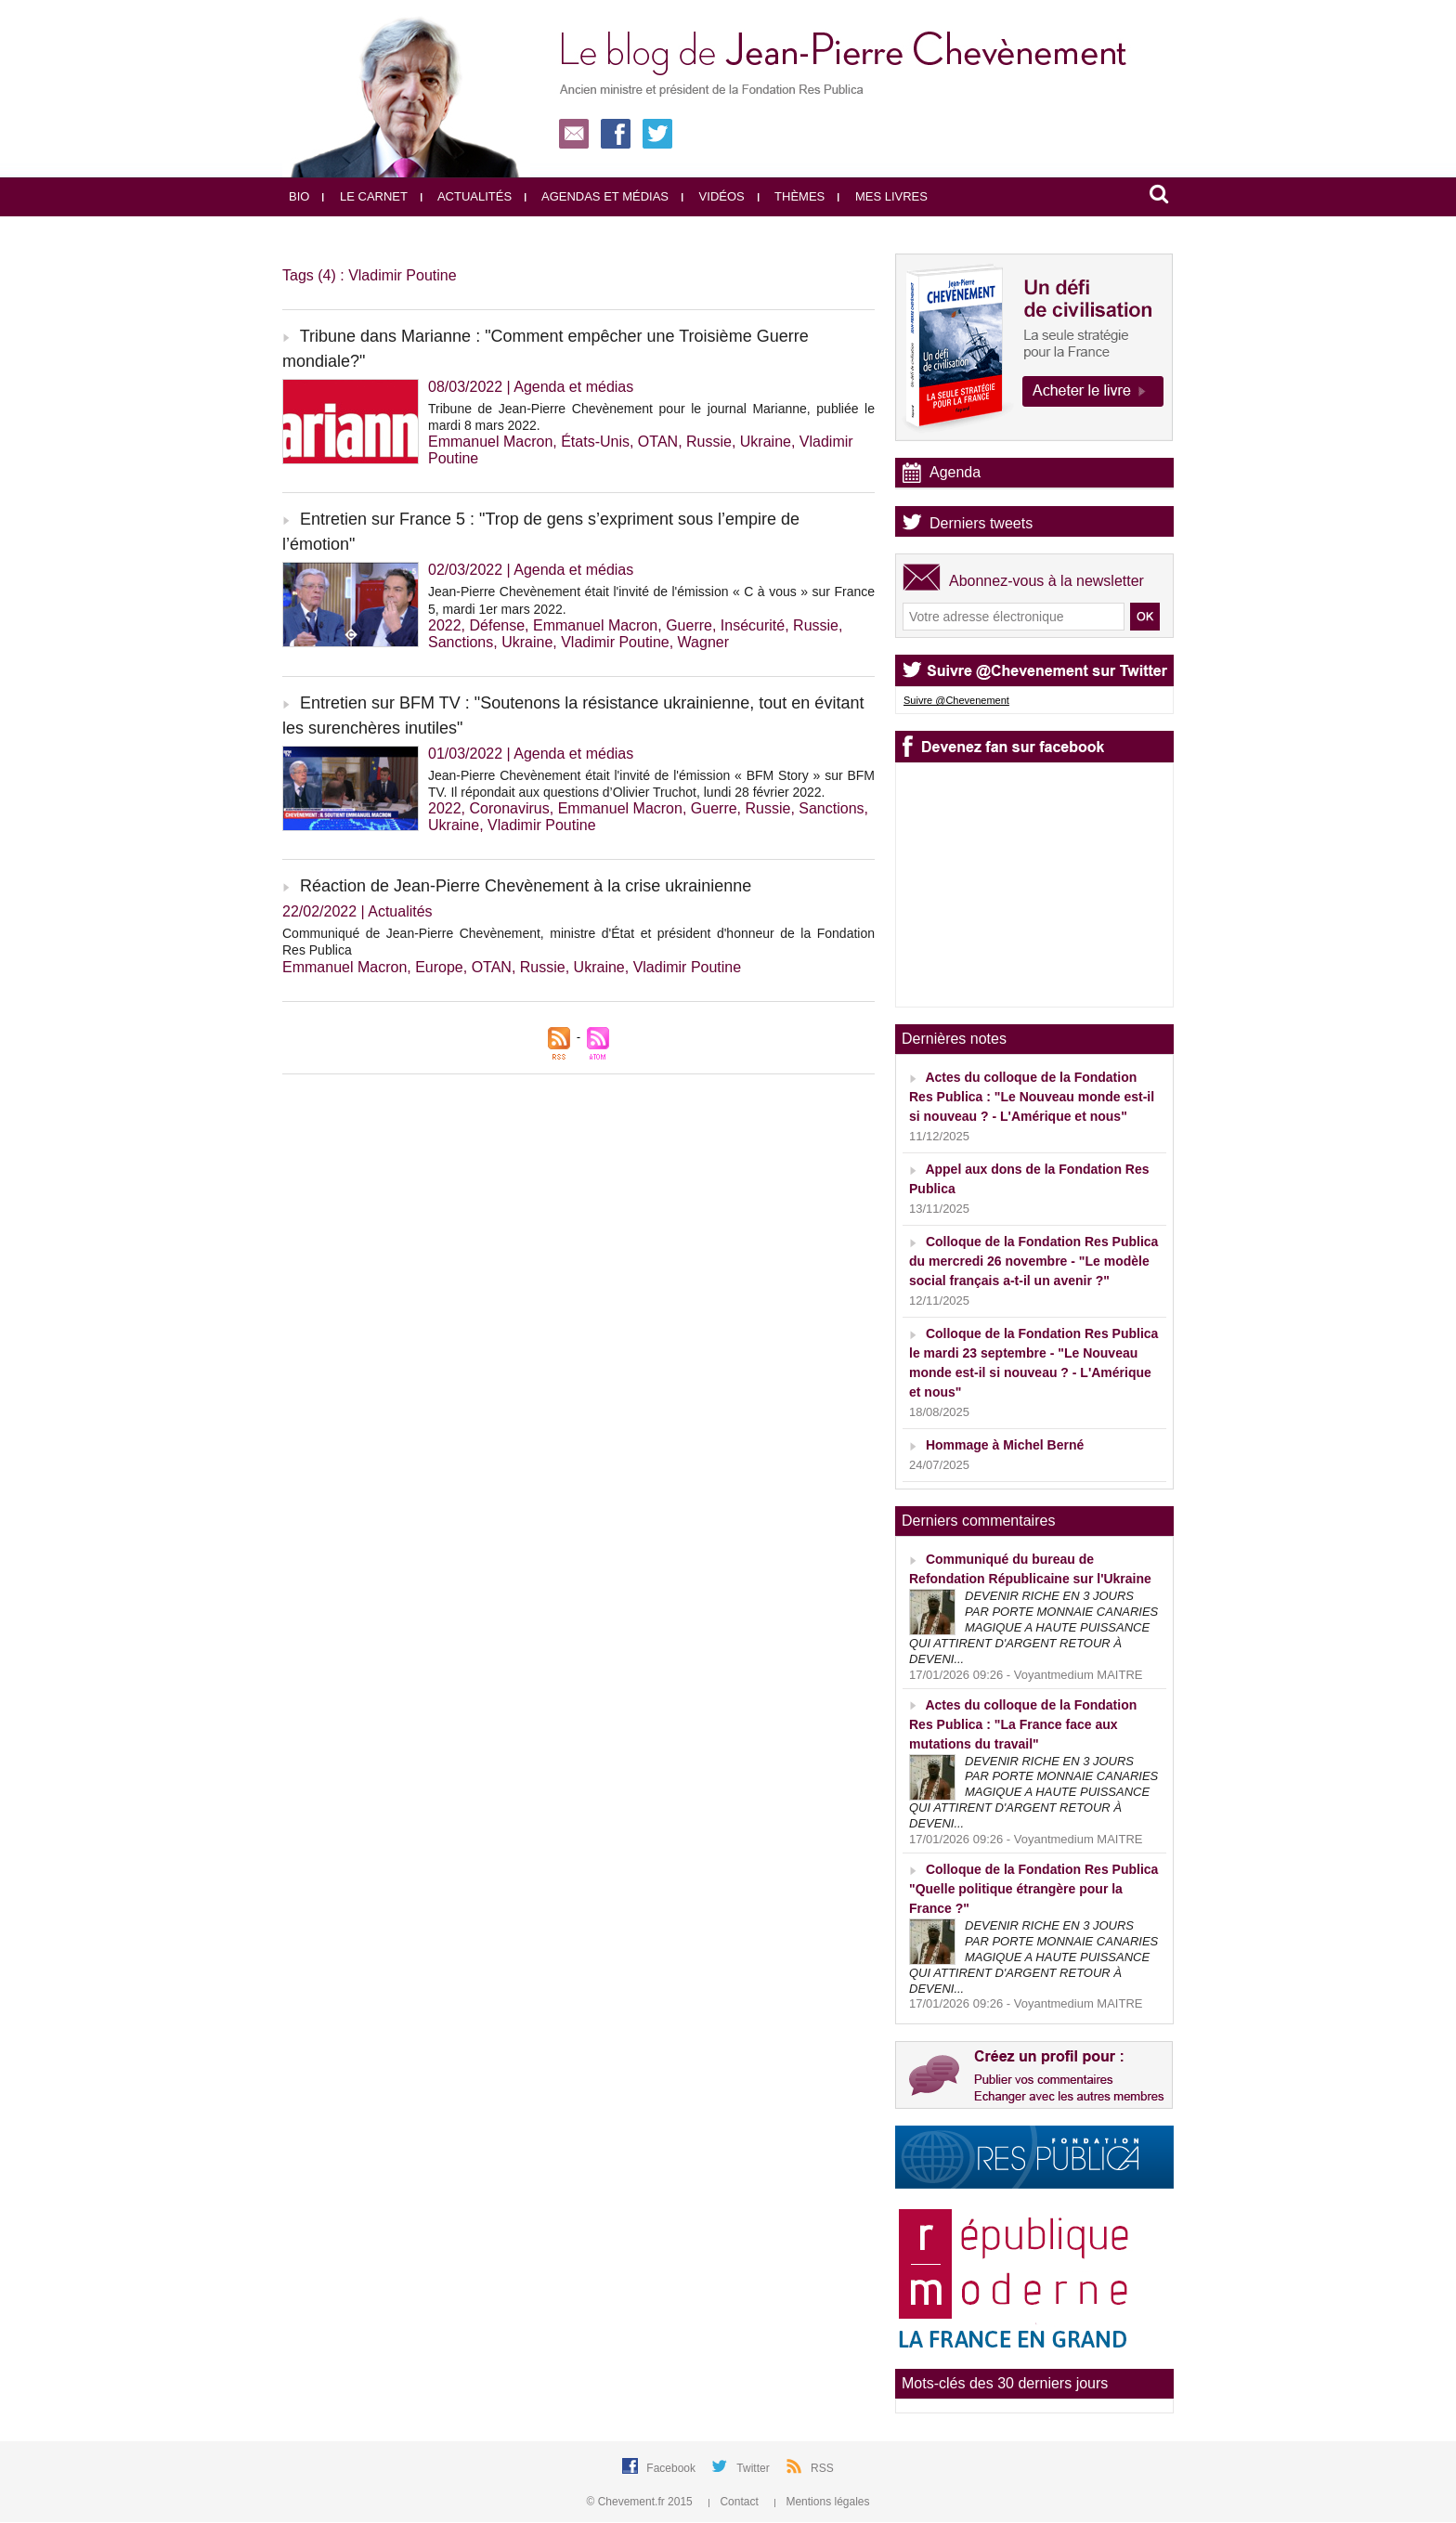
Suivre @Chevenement (956, 700)
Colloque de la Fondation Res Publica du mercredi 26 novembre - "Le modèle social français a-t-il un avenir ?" (1033, 1261)
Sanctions (460, 642)
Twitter (754, 2468)
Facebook (672, 2468)
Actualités (466, 196)
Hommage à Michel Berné (1005, 1444)
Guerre (689, 625)
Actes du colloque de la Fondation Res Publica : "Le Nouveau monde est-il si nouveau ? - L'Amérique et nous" (1031, 1097)
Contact (734, 2501)
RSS (822, 2468)
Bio (299, 196)
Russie (709, 441)
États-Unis (595, 441)
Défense (497, 625)
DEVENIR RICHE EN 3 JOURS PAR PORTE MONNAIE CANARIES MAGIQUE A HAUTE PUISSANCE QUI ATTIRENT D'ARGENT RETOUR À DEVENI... (1033, 1627)
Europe (439, 967)
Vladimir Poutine (615, 642)
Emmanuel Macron (490, 441)
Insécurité (753, 625)
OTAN (658, 441)
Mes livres (883, 196)
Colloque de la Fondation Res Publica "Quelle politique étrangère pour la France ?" (1033, 1889)
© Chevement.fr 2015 (641, 2501)
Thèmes (792, 196)
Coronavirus (509, 808)
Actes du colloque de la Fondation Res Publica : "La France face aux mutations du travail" (1023, 1724)
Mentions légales (821, 2501)
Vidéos (713, 196)
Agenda (955, 472)
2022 (445, 625)
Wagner (703, 642)
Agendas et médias (597, 196)
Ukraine (765, 441)
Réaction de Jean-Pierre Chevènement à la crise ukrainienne (525, 886)
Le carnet (365, 196)
